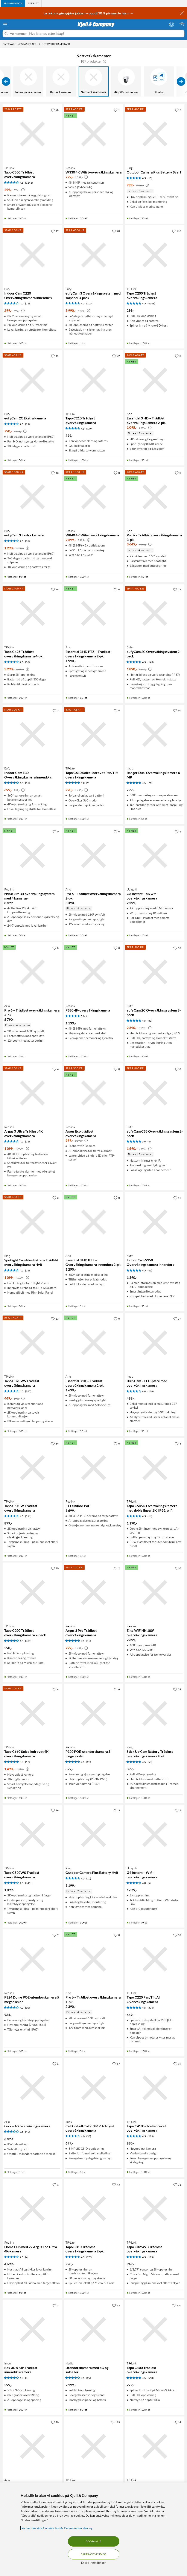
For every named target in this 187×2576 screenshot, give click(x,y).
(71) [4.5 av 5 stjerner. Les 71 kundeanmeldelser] (149, 782)
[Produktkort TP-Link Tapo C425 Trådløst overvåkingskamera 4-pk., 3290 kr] (32, 613)
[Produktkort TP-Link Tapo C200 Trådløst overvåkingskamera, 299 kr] (154, 255)
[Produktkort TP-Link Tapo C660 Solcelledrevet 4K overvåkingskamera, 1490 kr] (32, 1713)
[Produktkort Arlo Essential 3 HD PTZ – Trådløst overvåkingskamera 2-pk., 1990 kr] (93, 613)
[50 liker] (177, 1934)
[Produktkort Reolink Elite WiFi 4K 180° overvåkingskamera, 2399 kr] (154, 1592)
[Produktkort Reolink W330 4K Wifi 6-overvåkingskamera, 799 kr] (93, 134)
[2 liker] (178, 109)
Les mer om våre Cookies (37, 2528)
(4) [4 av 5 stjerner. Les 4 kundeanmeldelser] (26, 2377)
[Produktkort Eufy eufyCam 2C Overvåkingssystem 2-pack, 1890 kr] (154, 613)
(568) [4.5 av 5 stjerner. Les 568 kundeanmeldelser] (150, 2377)
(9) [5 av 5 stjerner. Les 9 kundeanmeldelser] (88, 782)
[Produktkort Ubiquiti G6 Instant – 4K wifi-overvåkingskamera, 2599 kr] (154, 855)
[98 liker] (55, 109)
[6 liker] (117, 710)
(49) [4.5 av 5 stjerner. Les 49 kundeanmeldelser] (149, 1270)
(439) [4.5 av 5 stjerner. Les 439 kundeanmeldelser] (28, 1641)
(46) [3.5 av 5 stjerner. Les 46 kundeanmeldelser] (27, 2131)
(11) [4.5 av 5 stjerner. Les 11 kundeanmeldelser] (27, 1141)
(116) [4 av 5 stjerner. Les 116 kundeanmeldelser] (150, 1391)
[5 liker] (55, 2305)
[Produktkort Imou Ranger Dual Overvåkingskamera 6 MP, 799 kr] (154, 734)
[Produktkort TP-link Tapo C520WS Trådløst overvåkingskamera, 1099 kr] (32, 1834)
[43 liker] (116, 2184)
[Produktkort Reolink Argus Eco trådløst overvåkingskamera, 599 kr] (93, 1093)
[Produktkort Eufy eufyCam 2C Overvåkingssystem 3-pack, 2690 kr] (154, 972)
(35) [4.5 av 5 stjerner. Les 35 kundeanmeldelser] (27, 541)
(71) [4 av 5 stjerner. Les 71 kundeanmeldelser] (27, 303)
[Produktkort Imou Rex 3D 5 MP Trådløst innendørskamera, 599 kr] (32, 2329)
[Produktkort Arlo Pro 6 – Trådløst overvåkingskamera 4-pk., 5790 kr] (32, 972)
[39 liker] (177, 1318)
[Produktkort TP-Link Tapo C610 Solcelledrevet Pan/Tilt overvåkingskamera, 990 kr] (93, 734)
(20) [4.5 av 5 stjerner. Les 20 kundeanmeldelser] (88, 1762)
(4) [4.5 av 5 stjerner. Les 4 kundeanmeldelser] (26, 2257)
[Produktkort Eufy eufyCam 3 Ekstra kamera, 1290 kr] (32, 497)
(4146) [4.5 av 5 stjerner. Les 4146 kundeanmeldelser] (151, 303)
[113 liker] (115, 2422)
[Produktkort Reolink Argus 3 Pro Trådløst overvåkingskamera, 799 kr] (93, 1592)
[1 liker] (117, 109)
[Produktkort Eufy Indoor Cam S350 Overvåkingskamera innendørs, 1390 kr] (154, 1222)
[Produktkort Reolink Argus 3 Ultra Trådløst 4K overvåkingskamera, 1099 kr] (32, 1093)
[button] (104, 61)
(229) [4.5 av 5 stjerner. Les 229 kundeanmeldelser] (150, 2136)
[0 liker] (178, 355)
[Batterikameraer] (61, 81)
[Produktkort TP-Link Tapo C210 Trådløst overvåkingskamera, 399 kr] (93, 380)
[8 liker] (178, 1443)
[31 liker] (177, 2184)
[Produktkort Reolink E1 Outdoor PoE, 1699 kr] (93, 1467)
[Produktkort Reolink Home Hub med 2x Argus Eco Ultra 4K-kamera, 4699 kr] (32, 2208)
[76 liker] (55, 1810)
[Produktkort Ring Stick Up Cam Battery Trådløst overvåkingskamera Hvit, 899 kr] (154, 1713)
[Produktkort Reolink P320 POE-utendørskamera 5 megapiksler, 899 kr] (93, 1713)
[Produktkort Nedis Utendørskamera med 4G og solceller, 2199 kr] (93, 2329)
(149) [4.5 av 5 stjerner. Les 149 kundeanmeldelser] (89, 428)
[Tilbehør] (159, 81)
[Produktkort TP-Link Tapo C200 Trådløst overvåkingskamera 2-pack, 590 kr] (32, 1592)
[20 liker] (116, 230)
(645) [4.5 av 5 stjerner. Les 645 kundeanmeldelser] (28, 1883)
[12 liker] (116, 2305)
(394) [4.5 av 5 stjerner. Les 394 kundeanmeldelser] (150, 2007)
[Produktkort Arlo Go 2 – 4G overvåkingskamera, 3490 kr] (32, 2088)
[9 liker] (55, 1934)
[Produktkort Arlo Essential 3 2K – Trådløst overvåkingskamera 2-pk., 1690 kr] (93, 1342)
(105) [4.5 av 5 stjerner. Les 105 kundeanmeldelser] (89, 303)
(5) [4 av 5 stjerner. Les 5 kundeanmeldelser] (149, 1883)
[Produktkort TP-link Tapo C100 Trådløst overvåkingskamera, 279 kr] (154, 2329)
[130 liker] (176, 2305)
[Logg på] (171, 24)
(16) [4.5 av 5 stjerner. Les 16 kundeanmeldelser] (149, 1516)
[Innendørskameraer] (28, 81)
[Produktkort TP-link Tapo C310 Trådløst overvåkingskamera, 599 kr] (93, 2446)
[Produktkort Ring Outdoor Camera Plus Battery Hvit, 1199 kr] (93, 1834)
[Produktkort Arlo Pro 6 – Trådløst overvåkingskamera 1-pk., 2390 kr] (93, 1959)
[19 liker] (55, 230)
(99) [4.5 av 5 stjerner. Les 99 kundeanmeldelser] (27, 424)
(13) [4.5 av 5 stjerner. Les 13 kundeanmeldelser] (27, 782)
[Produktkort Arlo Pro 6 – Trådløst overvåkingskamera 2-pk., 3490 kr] (93, 855)
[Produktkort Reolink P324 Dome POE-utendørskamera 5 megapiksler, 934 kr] (32, 1959)
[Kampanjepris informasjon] (23, 190)
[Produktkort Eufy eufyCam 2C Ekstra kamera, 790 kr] (32, 380)
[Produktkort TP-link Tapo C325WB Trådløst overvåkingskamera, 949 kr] (154, 2208)
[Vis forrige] (6, 81)
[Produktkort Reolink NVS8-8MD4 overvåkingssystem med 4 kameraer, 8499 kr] (32, 855)
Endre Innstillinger (93, 2562)
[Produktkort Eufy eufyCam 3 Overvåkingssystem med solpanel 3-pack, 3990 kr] (93, 255)
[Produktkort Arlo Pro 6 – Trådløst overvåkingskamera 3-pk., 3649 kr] (154, 497)
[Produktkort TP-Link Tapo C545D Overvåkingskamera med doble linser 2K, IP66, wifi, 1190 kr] (154, 1467)
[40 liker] (177, 710)
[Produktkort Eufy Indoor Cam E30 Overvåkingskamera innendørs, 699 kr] (32, 734)
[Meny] (5, 24)
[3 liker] (55, 710)
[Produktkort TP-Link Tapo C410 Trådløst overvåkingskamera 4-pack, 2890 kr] (154, 2446)
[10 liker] (177, 947)
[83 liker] (55, 1318)
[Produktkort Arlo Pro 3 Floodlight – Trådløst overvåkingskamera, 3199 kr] (32, 2446)
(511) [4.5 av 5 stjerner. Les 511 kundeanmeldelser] (28, 1516)
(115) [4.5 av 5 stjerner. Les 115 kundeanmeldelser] (150, 2257)
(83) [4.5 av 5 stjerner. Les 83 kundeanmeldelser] (149, 1020)
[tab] (13, 3)
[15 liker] (55, 355)
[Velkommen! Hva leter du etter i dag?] (96, 33)
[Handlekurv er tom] (182, 24)
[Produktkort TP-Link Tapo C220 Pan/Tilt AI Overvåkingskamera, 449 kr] (154, 1959)
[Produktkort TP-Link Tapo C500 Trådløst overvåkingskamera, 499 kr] (32, 134)
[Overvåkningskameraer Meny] (39, 44)
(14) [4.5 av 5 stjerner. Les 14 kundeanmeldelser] (27, 1270)
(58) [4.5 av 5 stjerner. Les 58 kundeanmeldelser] (149, 1762)
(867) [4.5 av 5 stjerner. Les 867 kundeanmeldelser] (28, 1391)
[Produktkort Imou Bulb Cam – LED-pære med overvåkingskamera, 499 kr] (154, 1342)
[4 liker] (55, 1069)
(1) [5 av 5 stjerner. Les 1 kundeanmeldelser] (88, 1016)
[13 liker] (55, 472)
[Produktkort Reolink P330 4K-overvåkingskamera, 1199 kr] (93, 972)
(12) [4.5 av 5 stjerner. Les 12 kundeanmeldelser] (88, 1641)
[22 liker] (116, 355)
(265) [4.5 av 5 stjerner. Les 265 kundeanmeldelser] (89, 2257)
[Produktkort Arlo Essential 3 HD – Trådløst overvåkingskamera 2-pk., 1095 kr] (154, 380)
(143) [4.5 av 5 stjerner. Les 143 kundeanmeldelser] (150, 662)
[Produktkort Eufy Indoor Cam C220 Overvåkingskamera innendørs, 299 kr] (32, 255)
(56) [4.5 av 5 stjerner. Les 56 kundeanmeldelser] (27, 662)
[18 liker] (55, 589)
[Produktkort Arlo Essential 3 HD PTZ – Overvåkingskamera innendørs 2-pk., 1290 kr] (93, 1222)
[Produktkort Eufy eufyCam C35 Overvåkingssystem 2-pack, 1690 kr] (154, 1093)
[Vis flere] (181, 81)
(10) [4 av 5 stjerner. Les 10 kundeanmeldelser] (27, 2007)
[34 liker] (55, 1443)
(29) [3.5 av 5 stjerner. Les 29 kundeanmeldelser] (88, 2377)
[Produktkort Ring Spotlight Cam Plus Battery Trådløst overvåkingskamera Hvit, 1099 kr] (32, 1222)
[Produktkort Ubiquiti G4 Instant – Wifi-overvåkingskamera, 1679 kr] (154, 1834)
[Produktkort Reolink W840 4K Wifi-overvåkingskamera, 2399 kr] (93, 497)
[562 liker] (176, 230)
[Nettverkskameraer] (93, 81)
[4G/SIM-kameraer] (126, 81)
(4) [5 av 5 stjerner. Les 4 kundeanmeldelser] (149, 1141)
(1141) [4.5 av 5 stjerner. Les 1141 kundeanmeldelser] (29, 182)
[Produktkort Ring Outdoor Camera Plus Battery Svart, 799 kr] (154, 134)
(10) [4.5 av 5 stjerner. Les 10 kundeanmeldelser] (149, 178)
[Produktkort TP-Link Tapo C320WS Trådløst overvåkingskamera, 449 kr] (32, 1342)
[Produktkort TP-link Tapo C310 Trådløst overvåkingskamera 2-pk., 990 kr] (93, 2208)
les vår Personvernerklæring (74, 2528)
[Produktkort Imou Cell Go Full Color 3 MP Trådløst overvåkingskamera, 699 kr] (93, 2088)
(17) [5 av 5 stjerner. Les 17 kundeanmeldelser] (27, 1762)
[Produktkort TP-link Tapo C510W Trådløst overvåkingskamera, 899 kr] (32, 1467)
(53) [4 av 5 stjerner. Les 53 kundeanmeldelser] (88, 2136)
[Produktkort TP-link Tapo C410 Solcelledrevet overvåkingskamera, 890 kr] (154, 2088)
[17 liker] (116, 2063)
